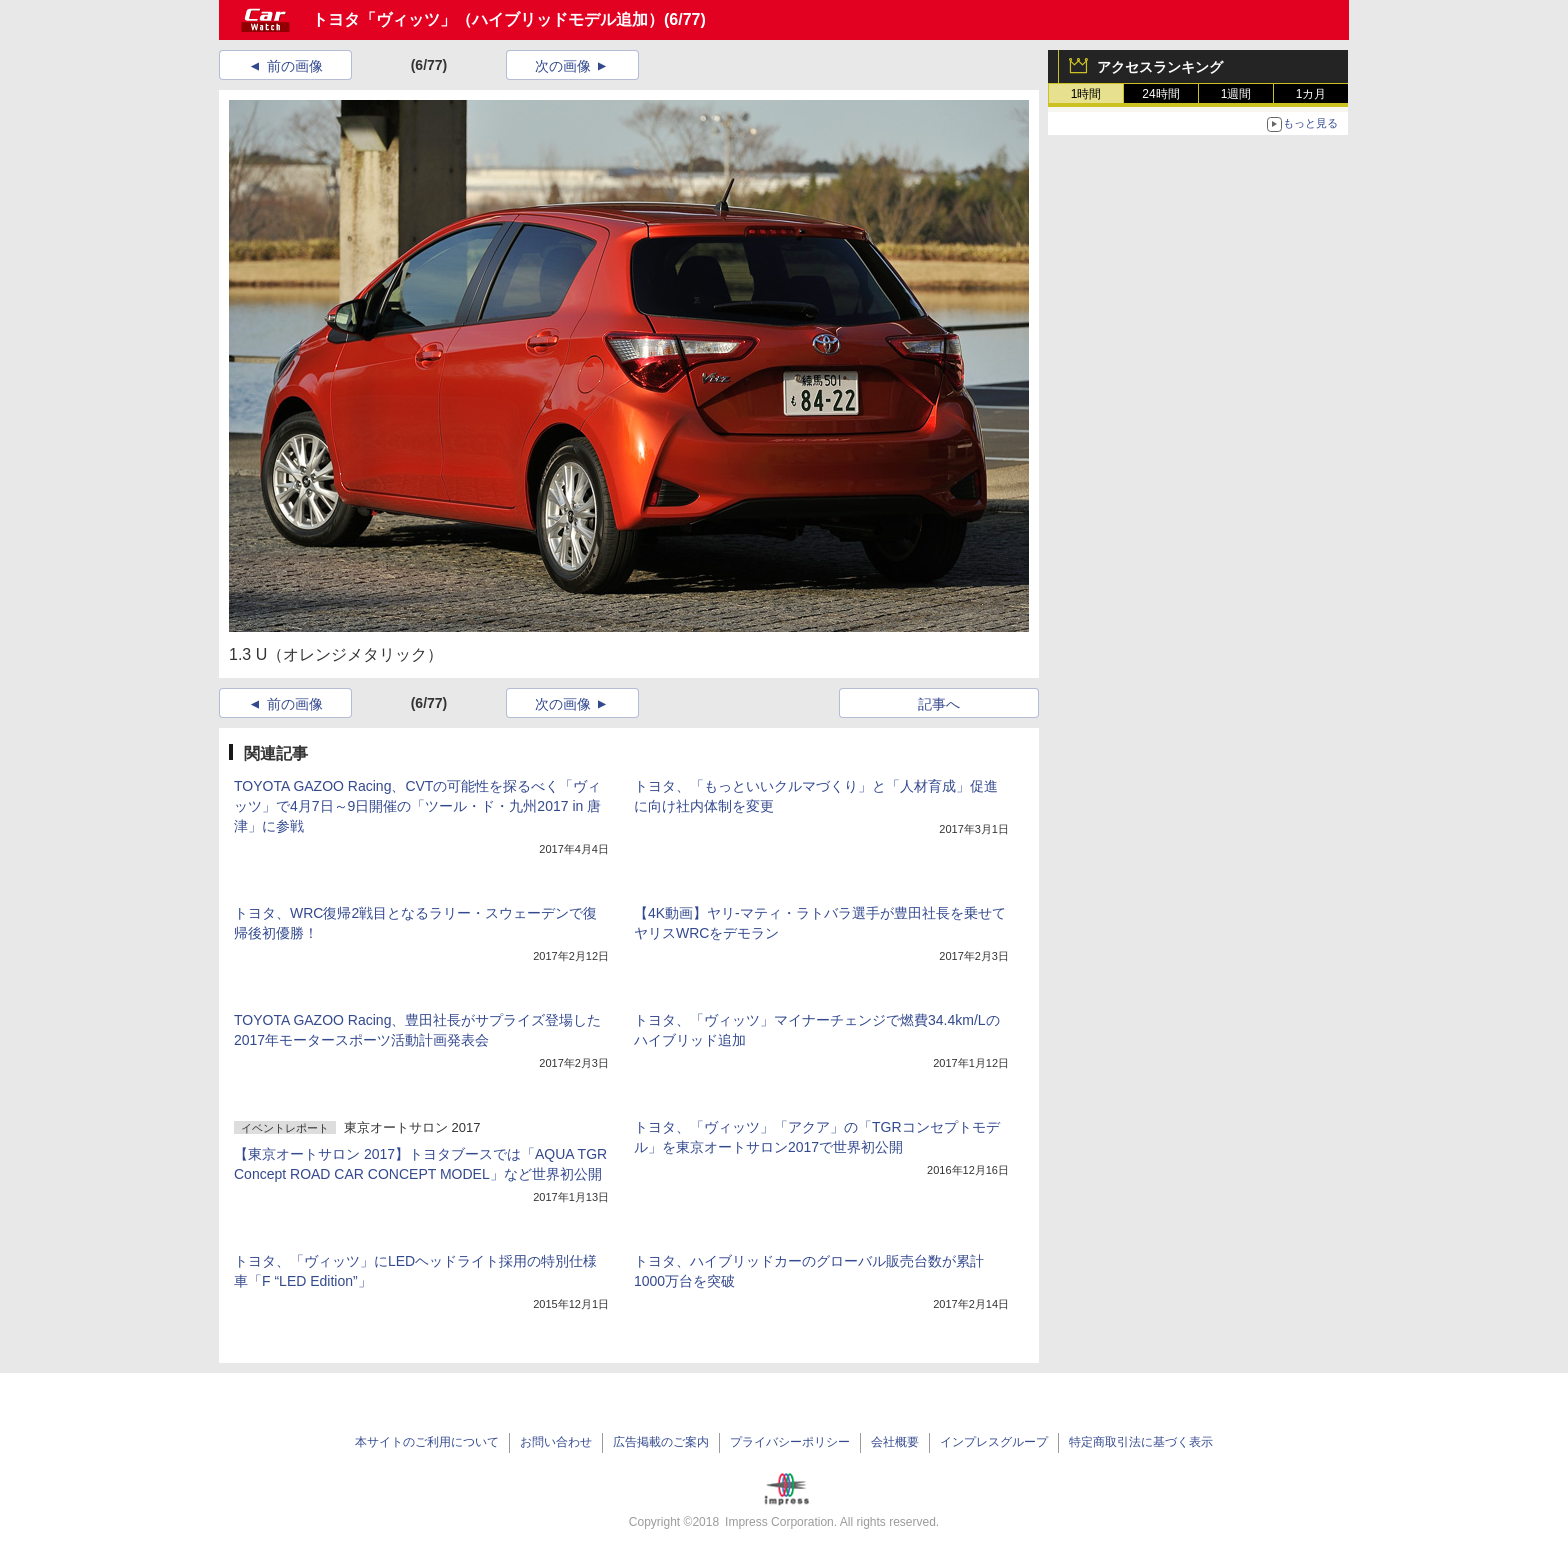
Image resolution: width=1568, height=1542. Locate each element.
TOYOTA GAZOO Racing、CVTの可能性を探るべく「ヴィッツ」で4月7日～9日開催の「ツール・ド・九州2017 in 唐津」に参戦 (417, 806)
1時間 (1086, 94)
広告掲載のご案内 (661, 1442)
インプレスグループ (994, 1442)
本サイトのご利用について (427, 1442)
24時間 (1160, 94)
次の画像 (563, 66)
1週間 (1236, 94)
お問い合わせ (556, 1442)
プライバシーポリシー (790, 1442)
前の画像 (295, 66)
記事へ (939, 704)
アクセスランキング (1160, 67)
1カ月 (1311, 94)
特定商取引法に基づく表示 (1141, 1442)
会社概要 (895, 1442)
